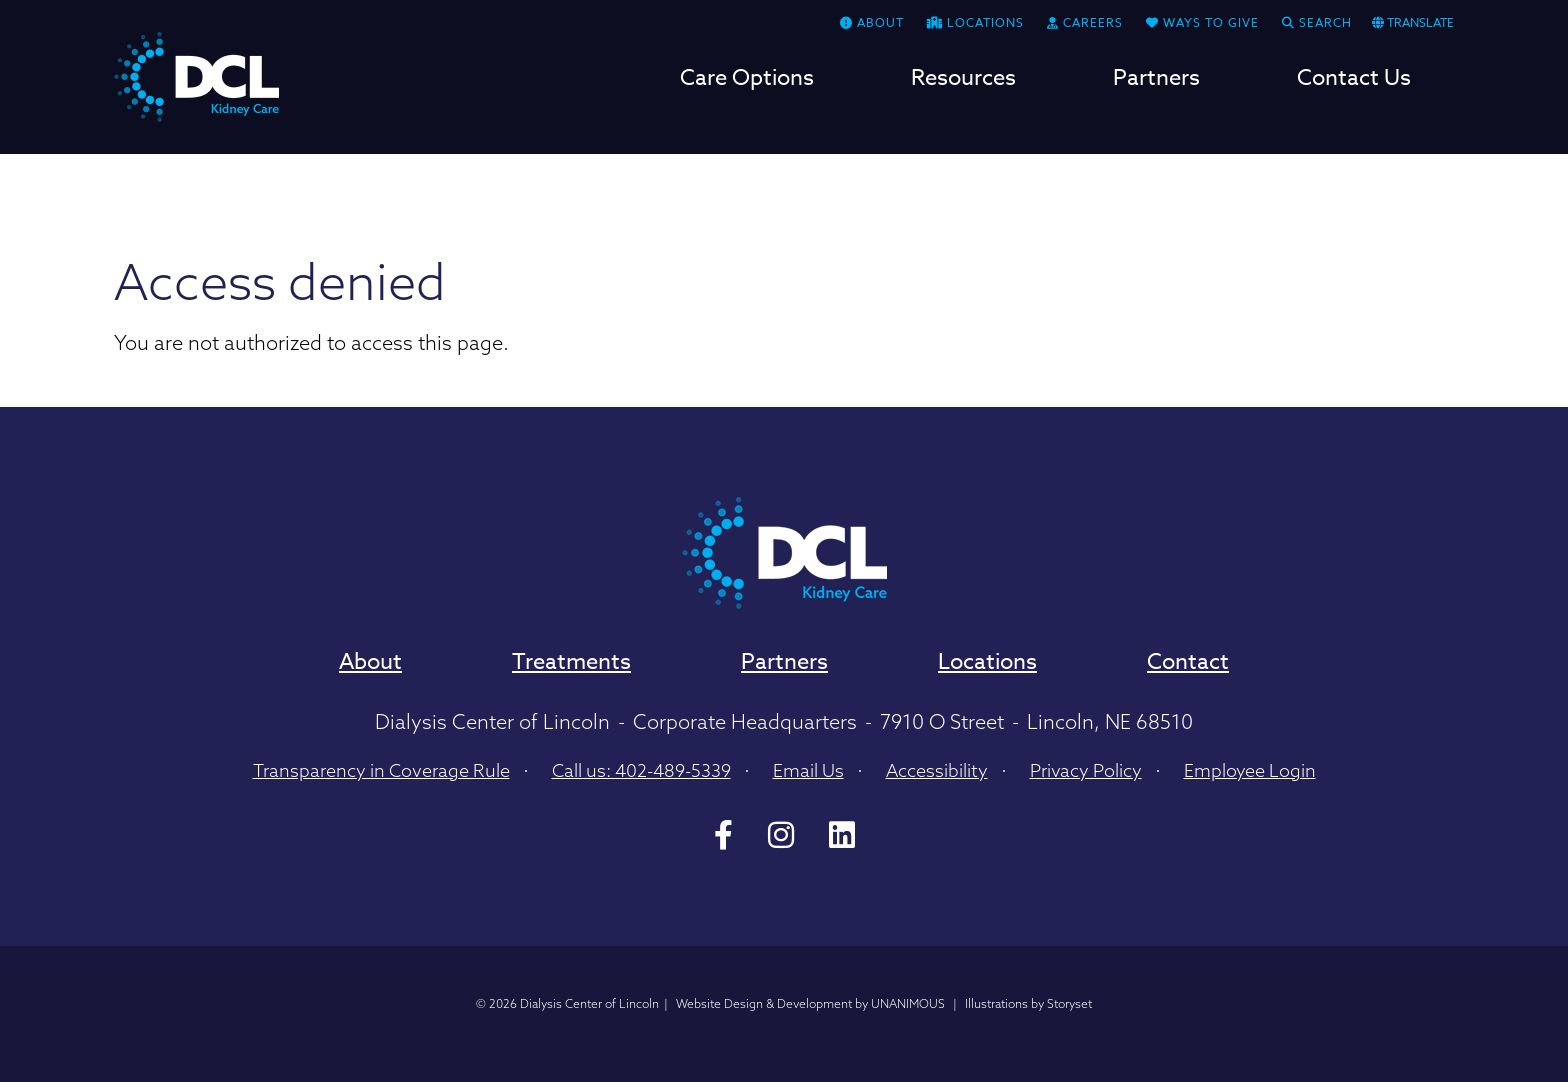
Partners (1156, 80)
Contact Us (1354, 80)
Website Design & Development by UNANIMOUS (810, 1003)
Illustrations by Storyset (1028, 1003)
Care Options (747, 80)
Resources (963, 80)
